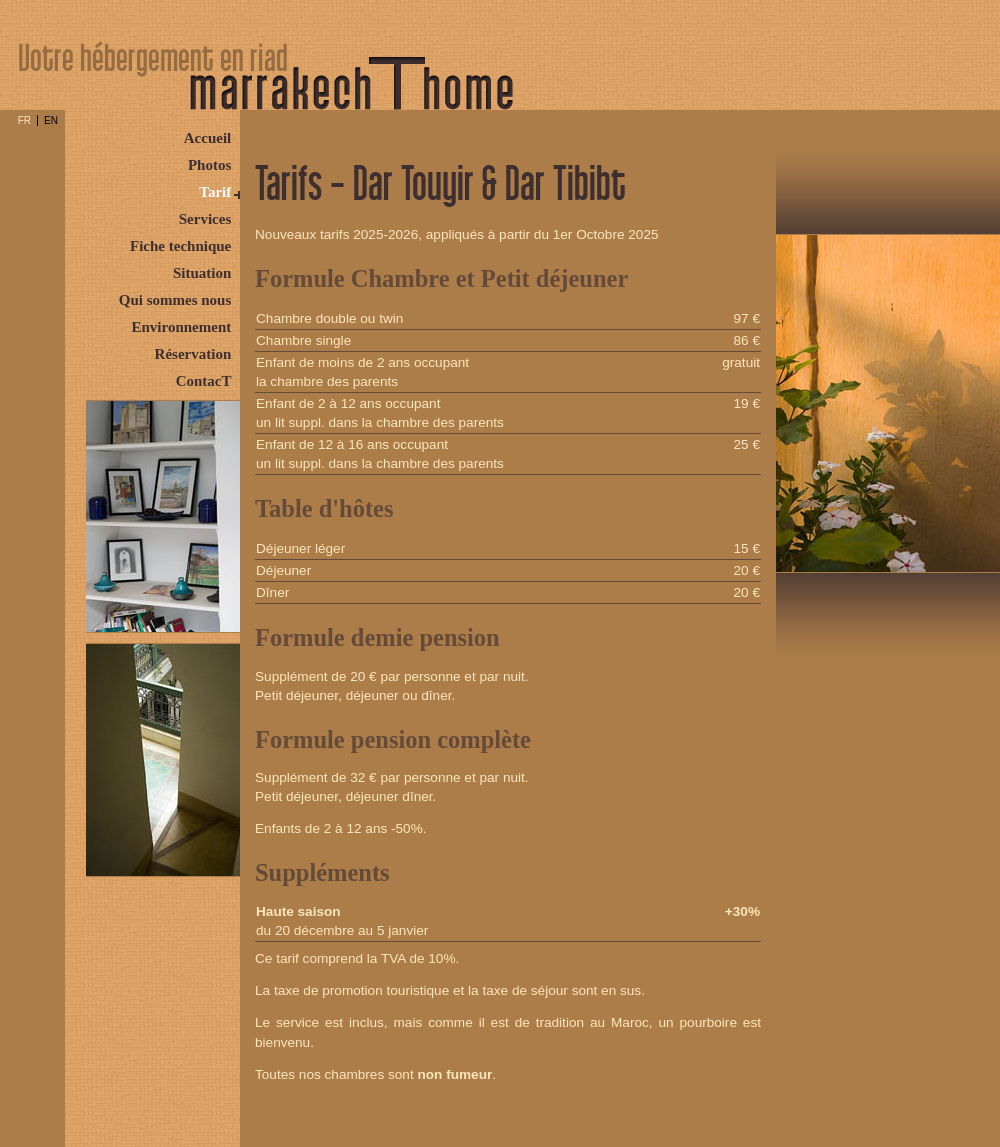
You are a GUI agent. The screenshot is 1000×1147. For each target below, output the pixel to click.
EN (51, 120)
